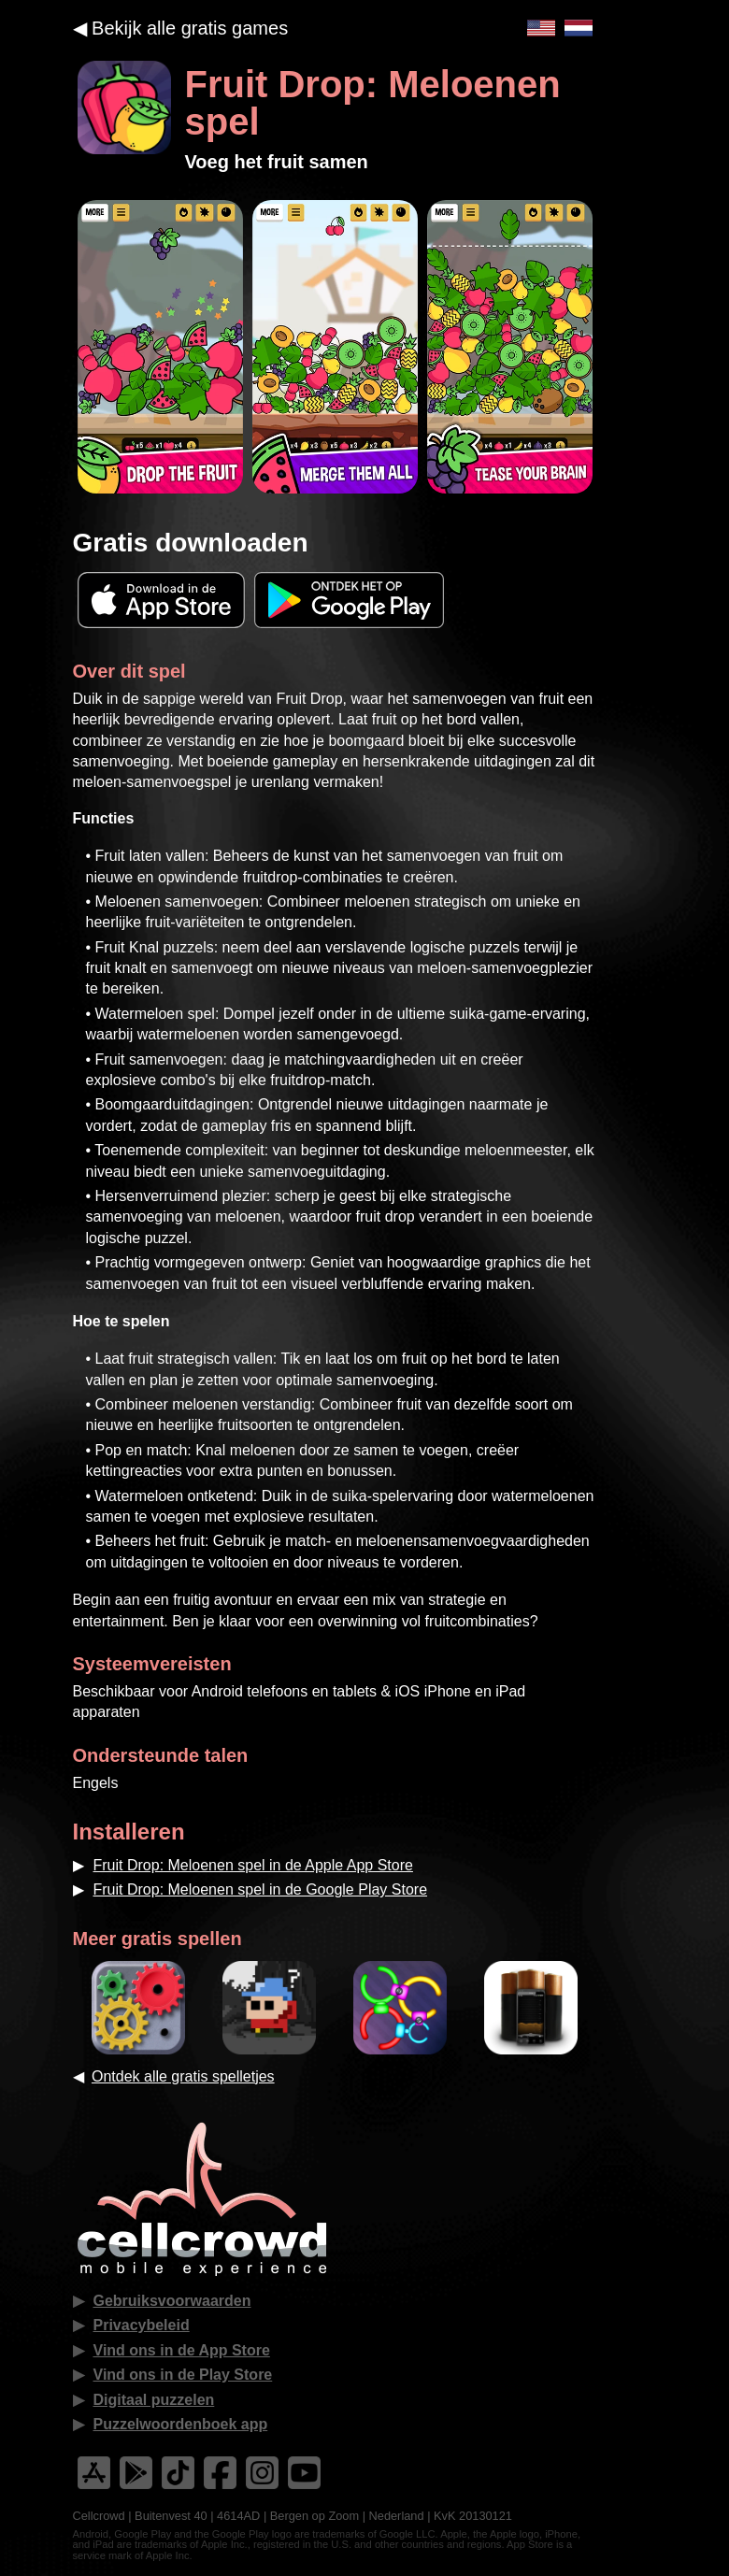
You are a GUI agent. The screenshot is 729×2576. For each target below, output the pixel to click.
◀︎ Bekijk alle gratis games (181, 28)
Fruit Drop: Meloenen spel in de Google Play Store (260, 1889)
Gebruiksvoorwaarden (172, 2301)
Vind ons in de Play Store (183, 2375)
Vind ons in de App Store (181, 2350)
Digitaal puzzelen (154, 2400)
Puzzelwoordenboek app (180, 2424)
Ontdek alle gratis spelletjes (183, 2076)
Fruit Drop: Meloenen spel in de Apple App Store (253, 1865)
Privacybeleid (141, 2325)
